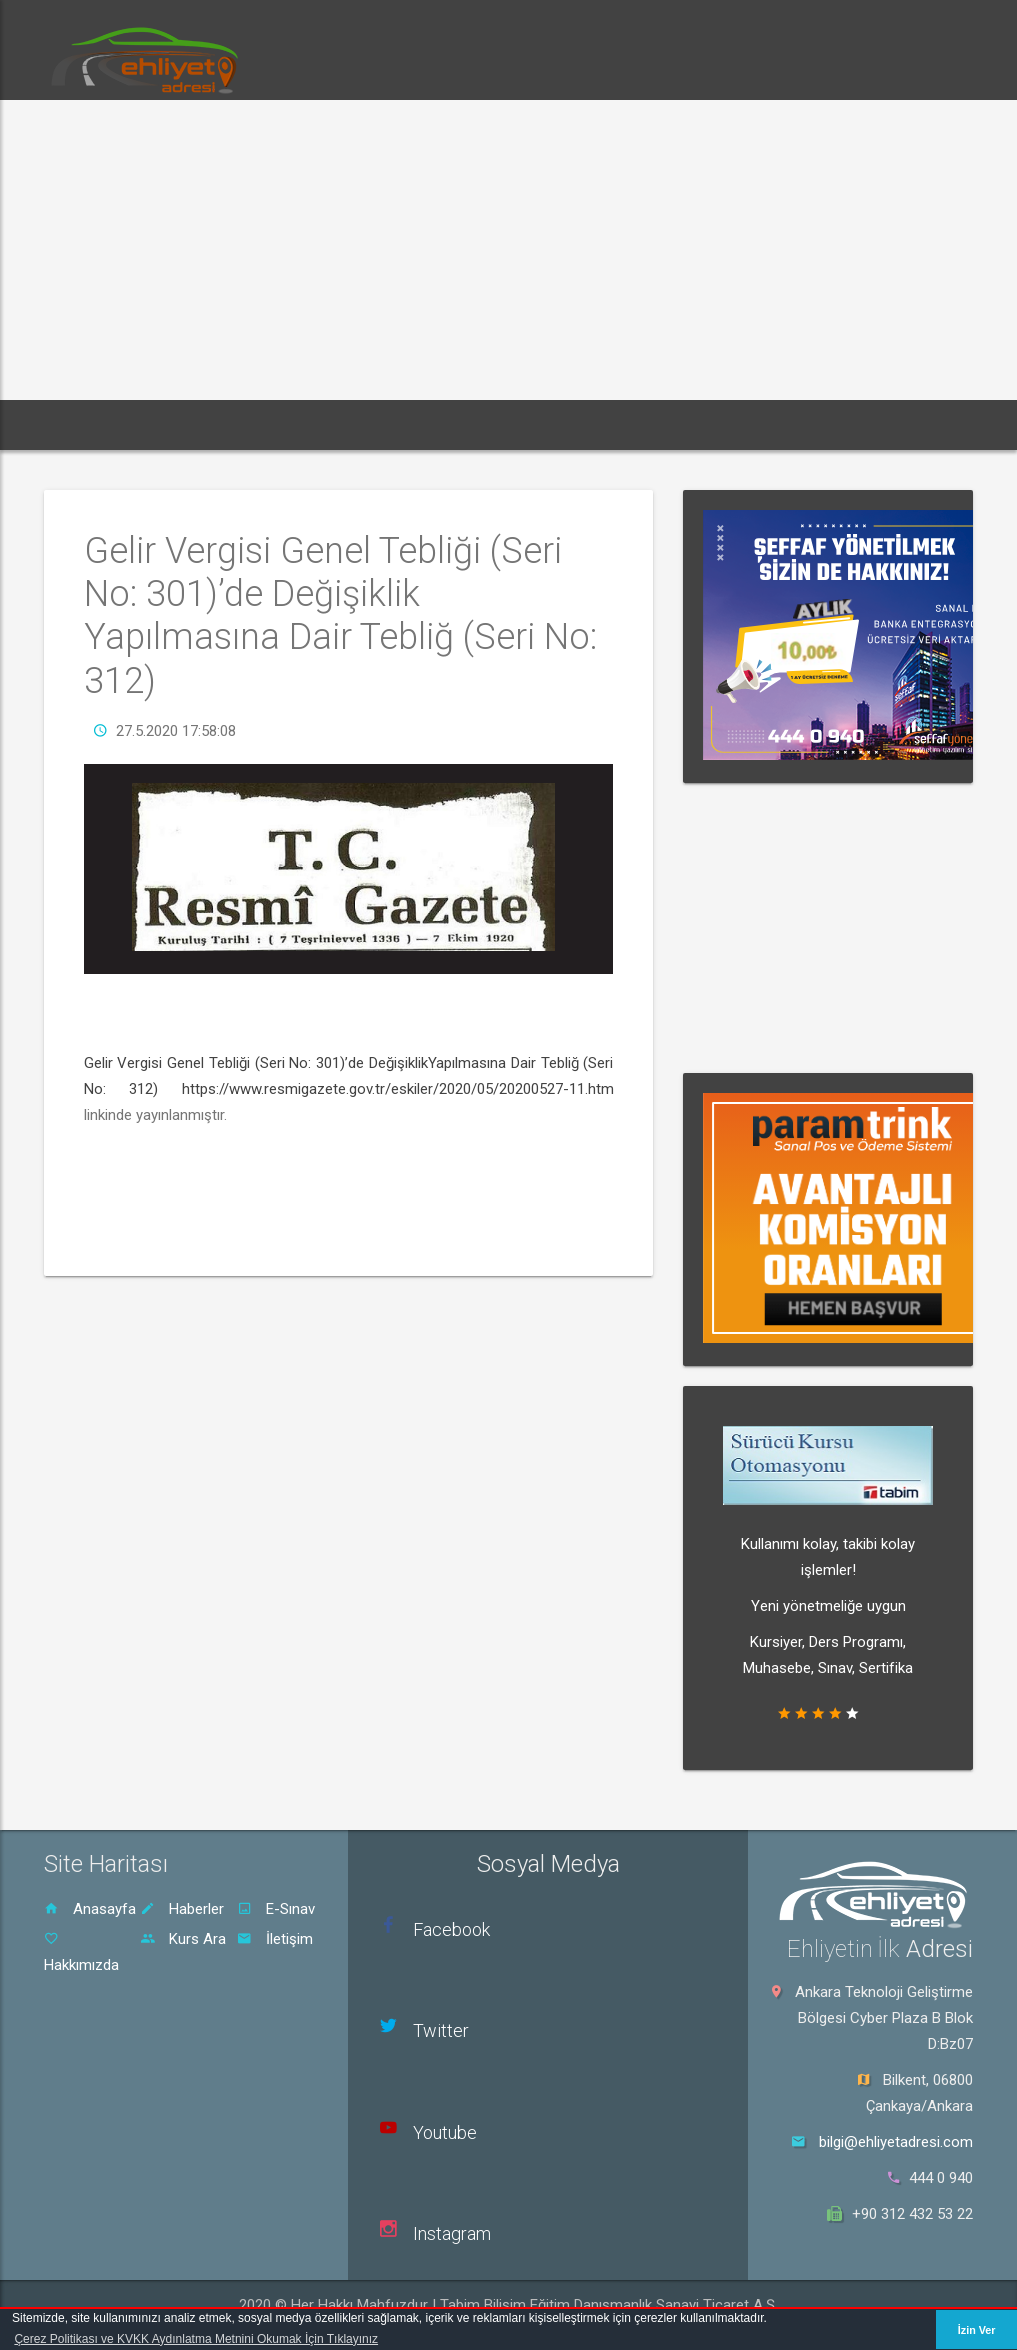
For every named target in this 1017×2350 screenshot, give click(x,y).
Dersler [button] (379, 424)
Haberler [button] (198, 424)
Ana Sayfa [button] (97, 424)
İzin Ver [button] (977, 2330)
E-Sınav (276, 1909)
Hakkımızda (81, 1952)
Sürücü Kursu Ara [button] (586, 424)
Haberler (182, 1909)
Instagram (452, 2233)
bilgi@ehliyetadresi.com (896, 2142)
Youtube (445, 2132)
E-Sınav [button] (290, 424)
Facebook (451, 1929)
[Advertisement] (508, 250)
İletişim (275, 1939)
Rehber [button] (466, 424)
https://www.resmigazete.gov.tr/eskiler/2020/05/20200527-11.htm (398, 1089)
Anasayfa (90, 1909)
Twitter (441, 2030)
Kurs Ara (183, 1939)
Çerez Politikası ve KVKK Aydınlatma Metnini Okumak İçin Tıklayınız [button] (196, 2339)
